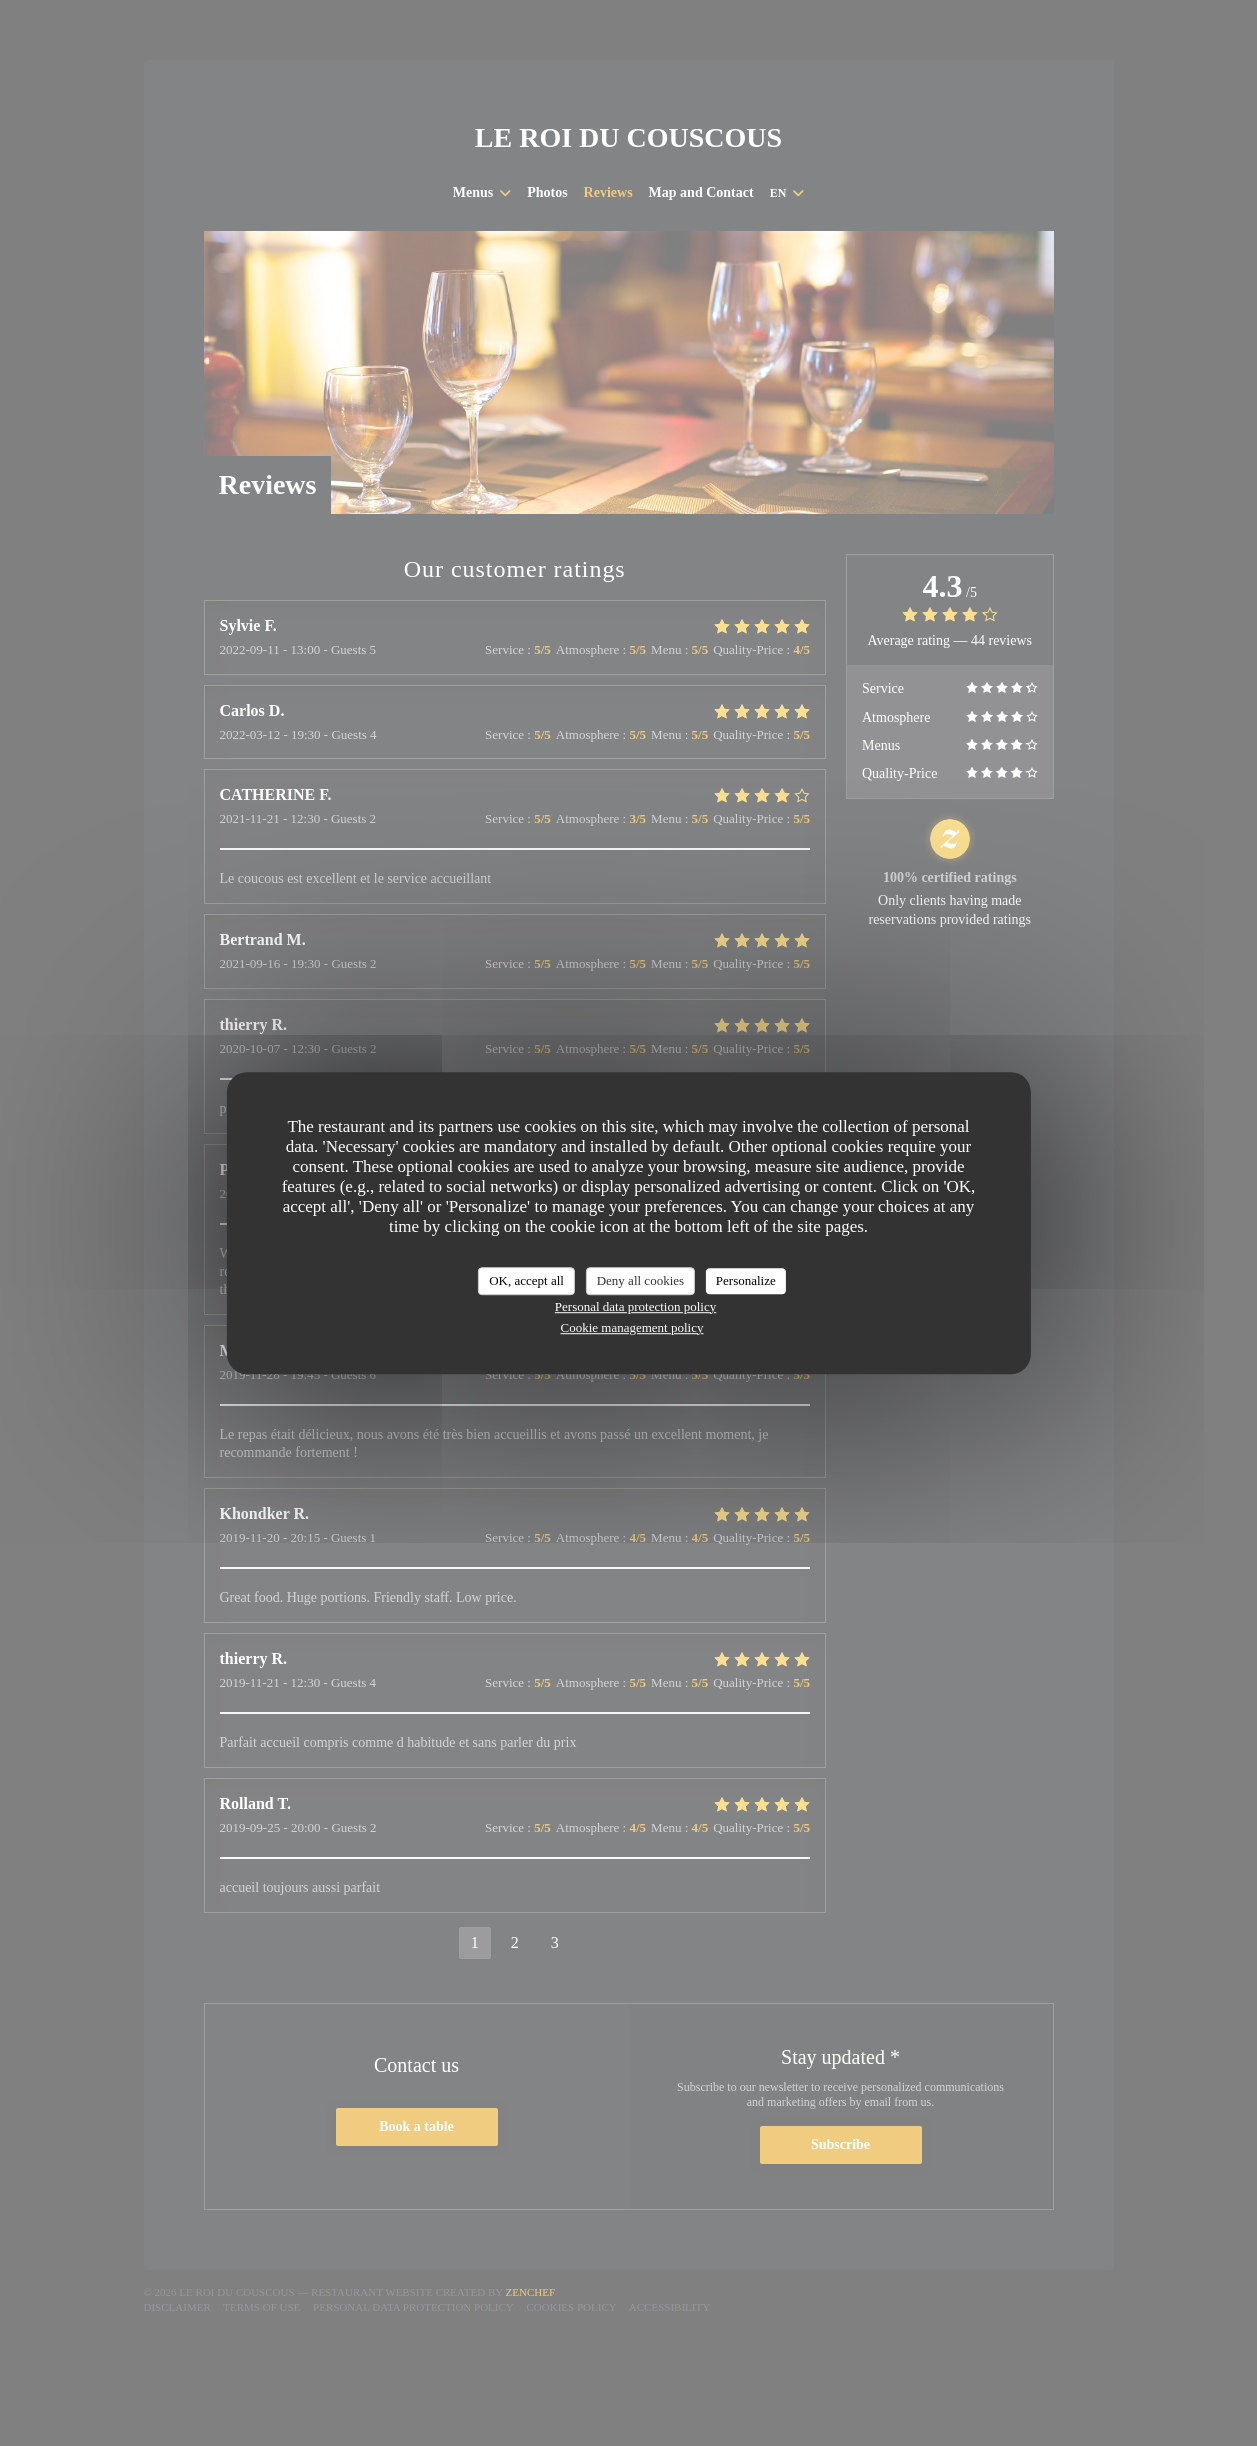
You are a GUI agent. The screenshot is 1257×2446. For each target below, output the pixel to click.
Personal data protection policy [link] (635, 1306)
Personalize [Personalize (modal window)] (746, 1280)
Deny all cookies (640, 1280)
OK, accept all (526, 1280)
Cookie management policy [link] (632, 1327)
